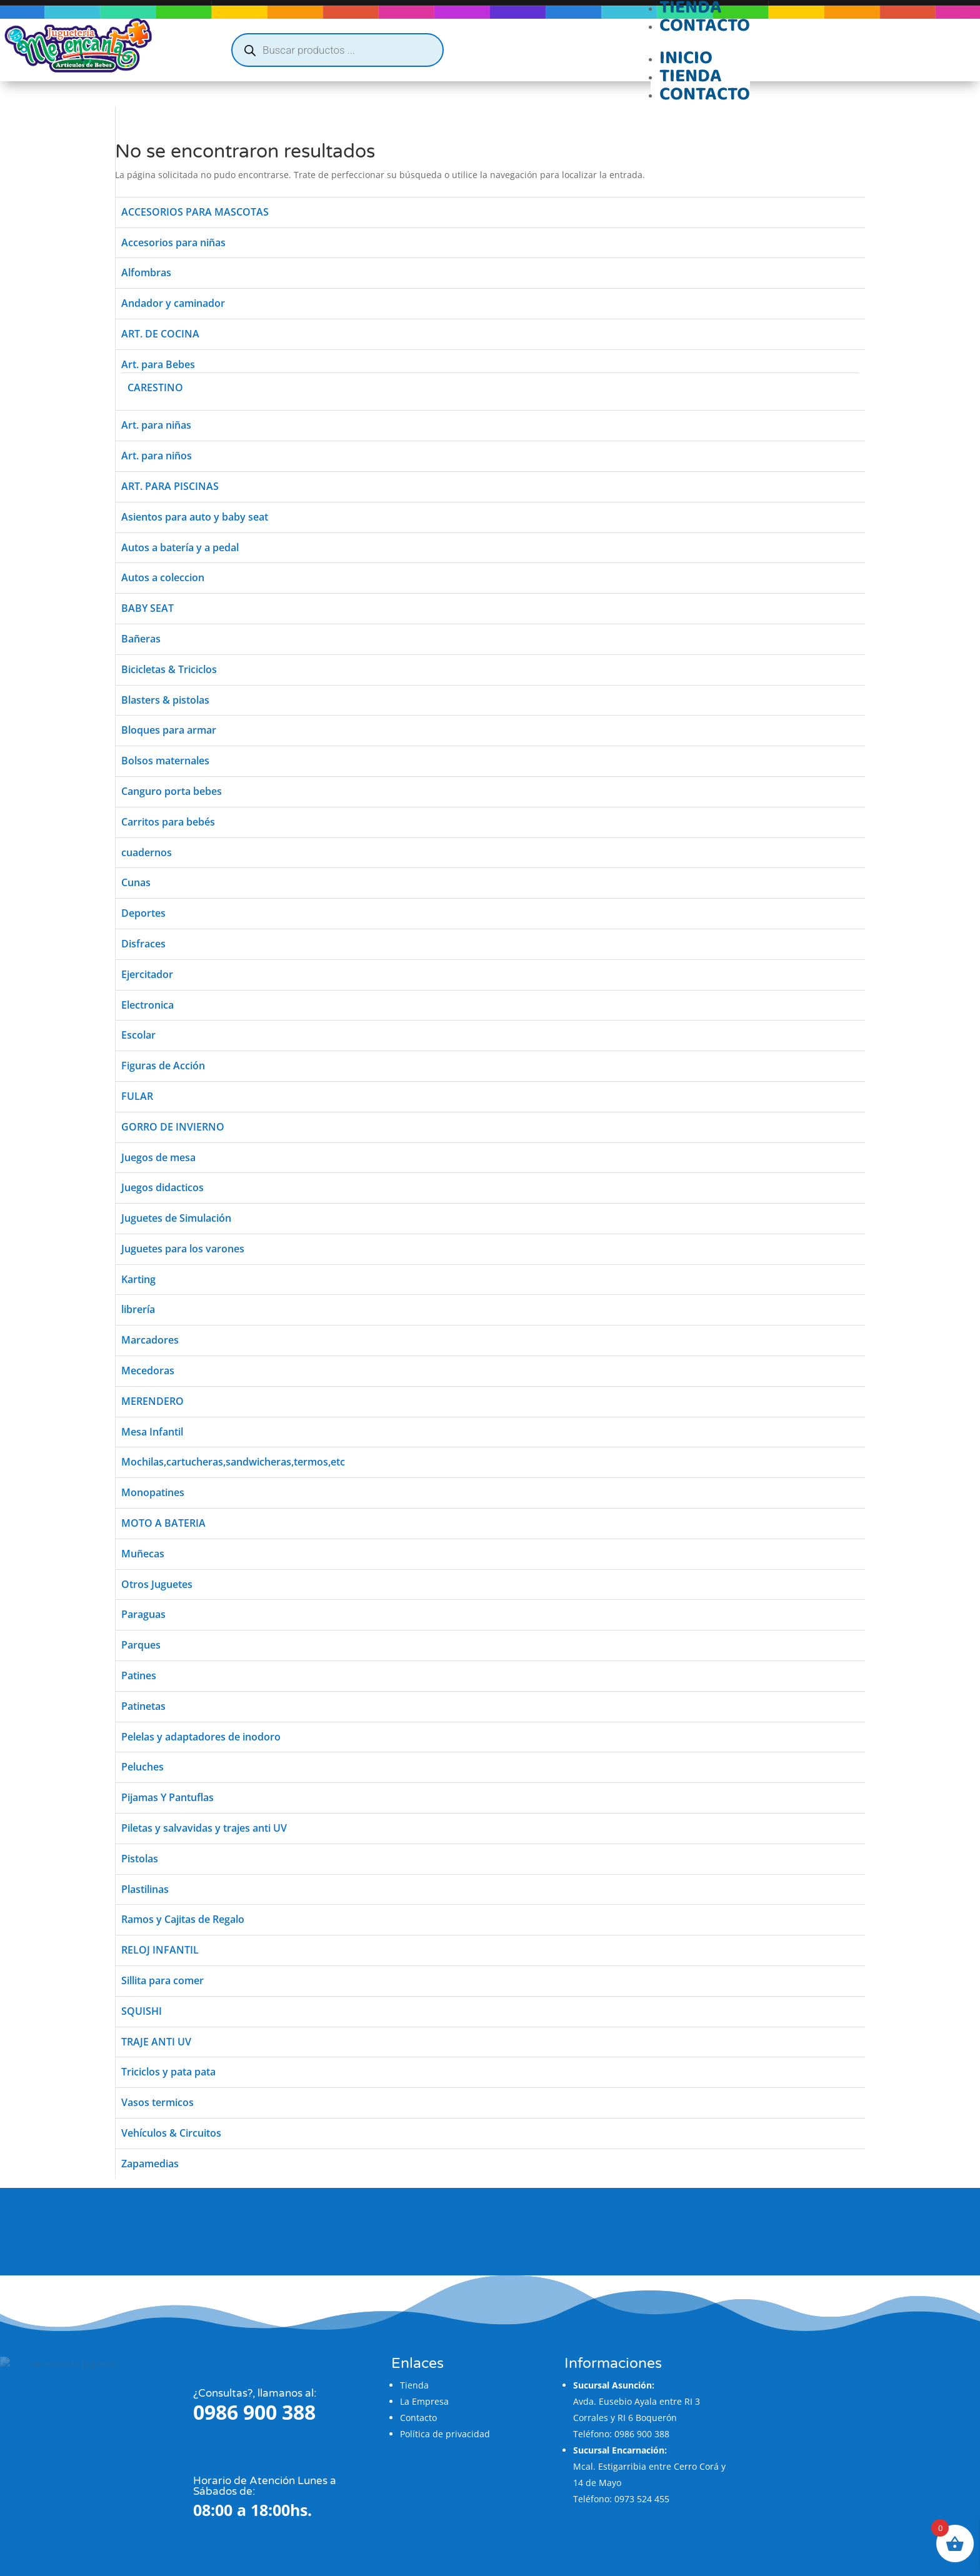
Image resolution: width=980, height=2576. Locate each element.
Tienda (690, 75)
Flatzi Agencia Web (411, 2548)
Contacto (704, 25)
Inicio (685, 57)
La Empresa (420, 2376)
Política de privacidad (441, 2409)
